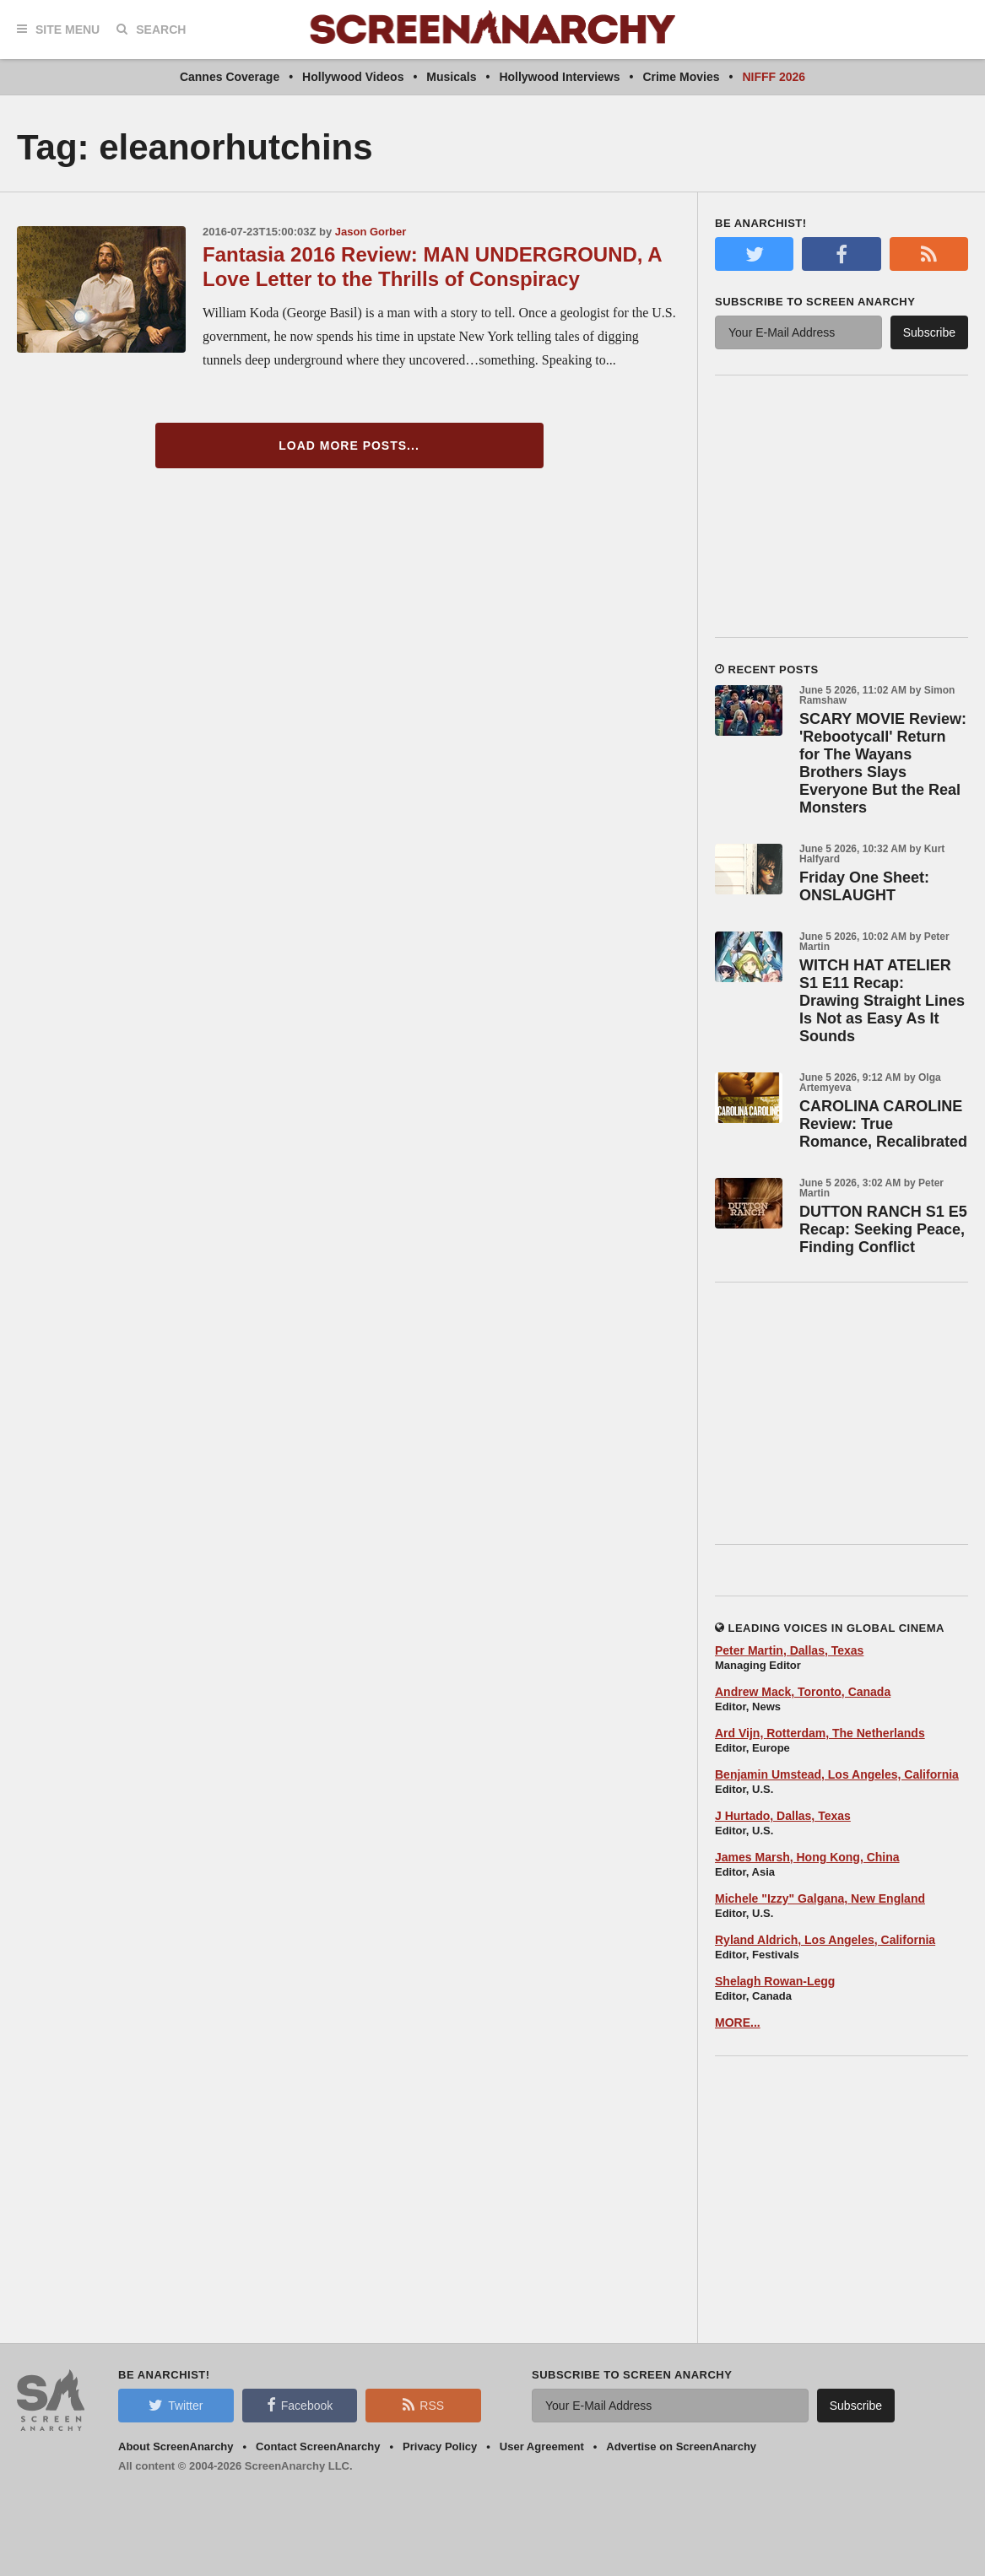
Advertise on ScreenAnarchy (681, 2446)
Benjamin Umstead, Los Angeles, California (837, 1774)
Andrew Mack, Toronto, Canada (802, 1691)
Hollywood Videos (352, 77)
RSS (423, 2404)
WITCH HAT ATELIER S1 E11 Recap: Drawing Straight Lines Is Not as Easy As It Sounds (882, 1001)
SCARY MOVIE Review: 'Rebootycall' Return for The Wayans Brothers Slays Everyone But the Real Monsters (882, 763)
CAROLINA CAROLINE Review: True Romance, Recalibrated (883, 1124)
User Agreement (542, 2446)
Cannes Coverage (229, 77)
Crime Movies (680, 77)
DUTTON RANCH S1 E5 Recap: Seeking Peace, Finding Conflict (883, 1229)
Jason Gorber (371, 231)
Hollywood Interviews (559, 77)
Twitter (176, 2404)
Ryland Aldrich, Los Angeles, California (825, 1940)
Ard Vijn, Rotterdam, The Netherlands (820, 1733)
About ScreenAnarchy (176, 2446)
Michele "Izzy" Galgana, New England (820, 1898)
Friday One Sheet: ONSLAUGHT (864, 886)
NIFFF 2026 (773, 77)
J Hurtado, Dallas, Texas (783, 1816)
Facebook (300, 2404)
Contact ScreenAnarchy (318, 2446)
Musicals (451, 77)
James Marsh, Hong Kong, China (807, 1857)
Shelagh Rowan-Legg (775, 1981)
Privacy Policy (440, 2446)
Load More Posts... (349, 445)
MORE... (737, 2022)
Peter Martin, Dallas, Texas (789, 1650)
